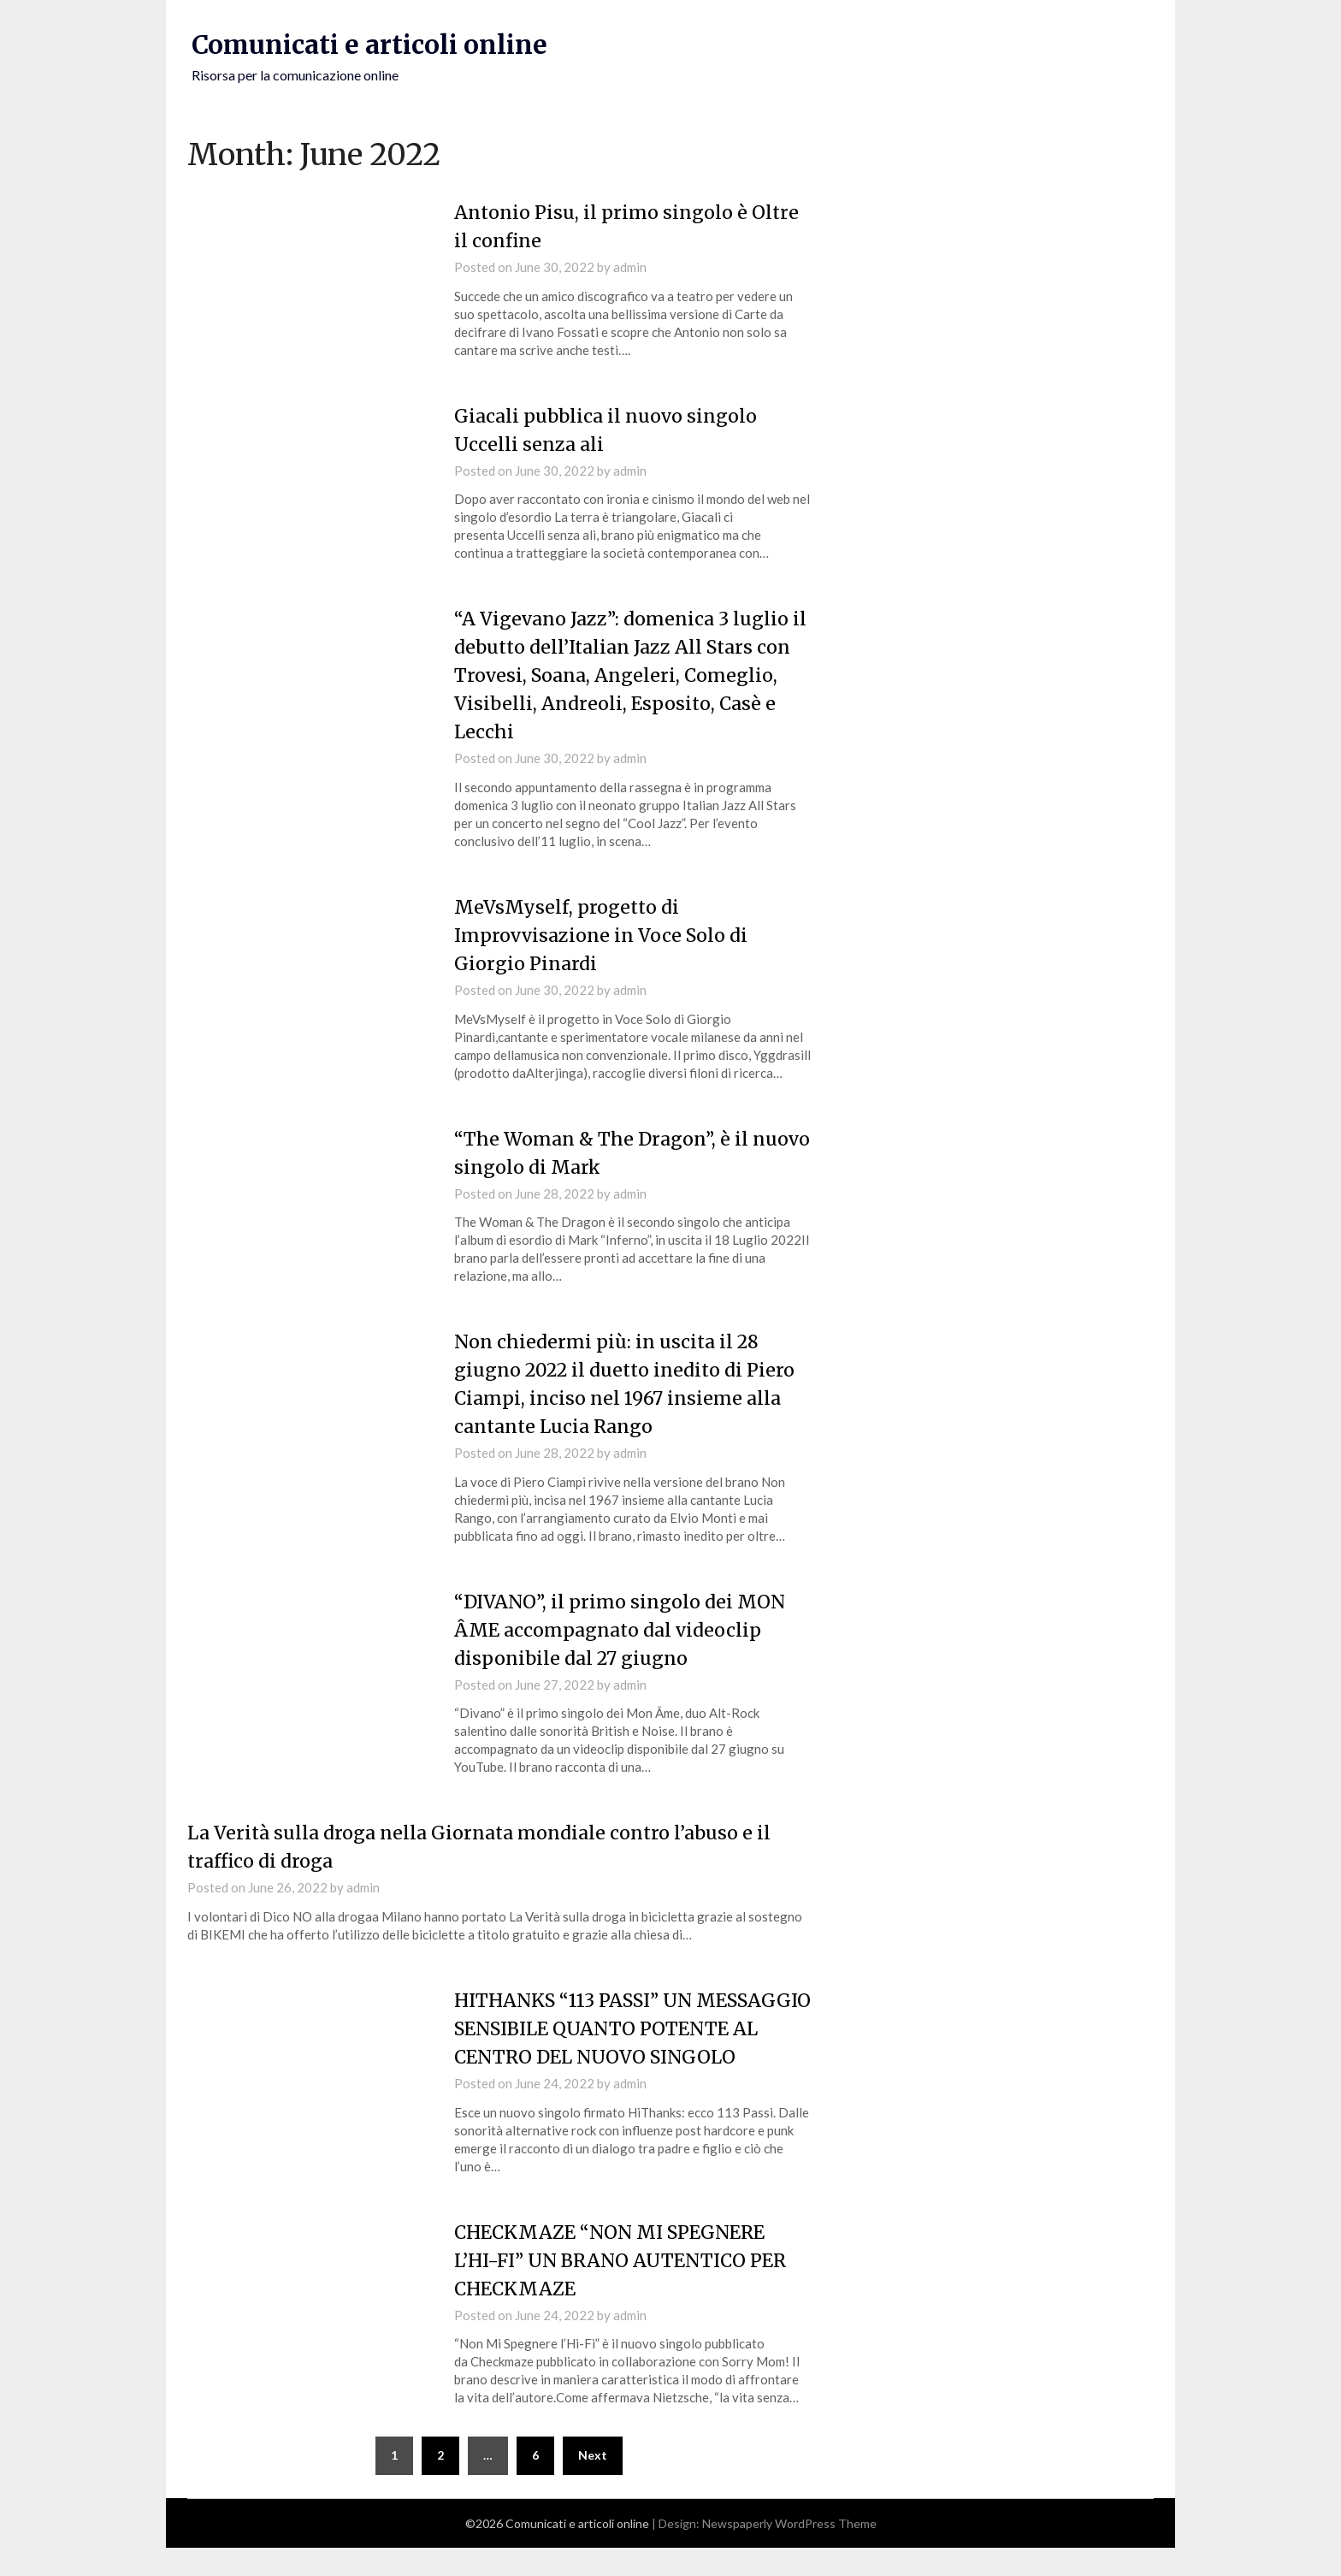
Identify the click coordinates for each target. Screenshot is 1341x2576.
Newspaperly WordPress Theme (789, 2551)
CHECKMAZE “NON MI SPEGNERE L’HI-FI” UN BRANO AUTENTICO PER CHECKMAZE (625, 2287)
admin (630, 267)
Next (592, 2483)
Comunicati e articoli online (371, 44)
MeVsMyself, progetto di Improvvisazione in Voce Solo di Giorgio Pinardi (603, 934)
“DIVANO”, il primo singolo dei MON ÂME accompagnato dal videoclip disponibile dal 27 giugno (622, 1629)
